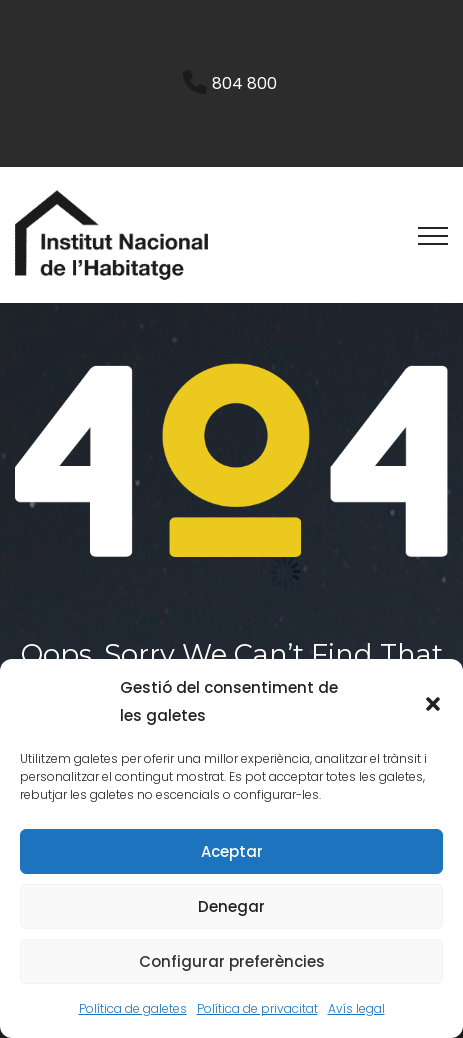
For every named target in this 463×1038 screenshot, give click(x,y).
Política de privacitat (257, 1008)
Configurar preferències (232, 961)
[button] (433, 702)
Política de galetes (133, 1008)
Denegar (231, 906)
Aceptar (232, 851)
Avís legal (356, 1008)
